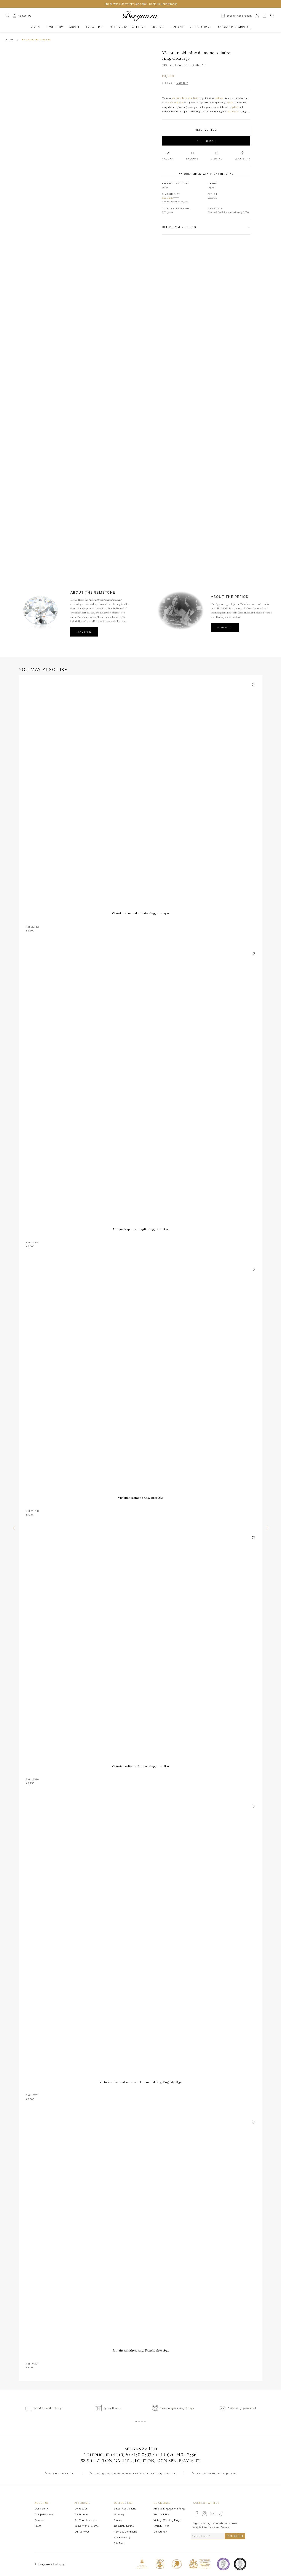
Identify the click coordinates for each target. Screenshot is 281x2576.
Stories (118, 2520)
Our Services (82, 2531)
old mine (176, 98)
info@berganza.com (61, 2473)
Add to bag (206, 140)
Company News (44, 2514)
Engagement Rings (36, 39)
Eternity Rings (161, 2525)
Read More (84, 632)
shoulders (233, 111)
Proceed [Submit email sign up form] (235, 2536)
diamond (185, 98)
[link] (140, 797)
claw (181, 102)
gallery (235, 107)
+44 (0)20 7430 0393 (131, 2455)
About (74, 27)
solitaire (195, 98)
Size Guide (170, 197)
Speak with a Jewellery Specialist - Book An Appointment (141, 4)
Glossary (119, 2514)
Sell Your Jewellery (127, 27)
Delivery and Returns (86, 2525)
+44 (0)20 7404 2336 (176, 2455)
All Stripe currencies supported (216, 2473)
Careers (39, 2520)
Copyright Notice (124, 2525)
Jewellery (54, 27)
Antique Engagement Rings (169, 2508)
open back (172, 102)
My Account (81, 2514)
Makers (157, 27)
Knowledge (94, 27)
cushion (219, 98)
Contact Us (80, 2508)
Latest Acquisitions (125, 2508)
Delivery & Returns (206, 227)
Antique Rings (162, 2514)
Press (38, 2525)
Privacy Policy (122, 2537)
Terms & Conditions (125, 2531)
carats (230, 102)
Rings (35, 27)
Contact (177, 27)
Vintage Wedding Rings (167, 2520)
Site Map (119, 2543)
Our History (41, 2508)
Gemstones (160, 2531)
